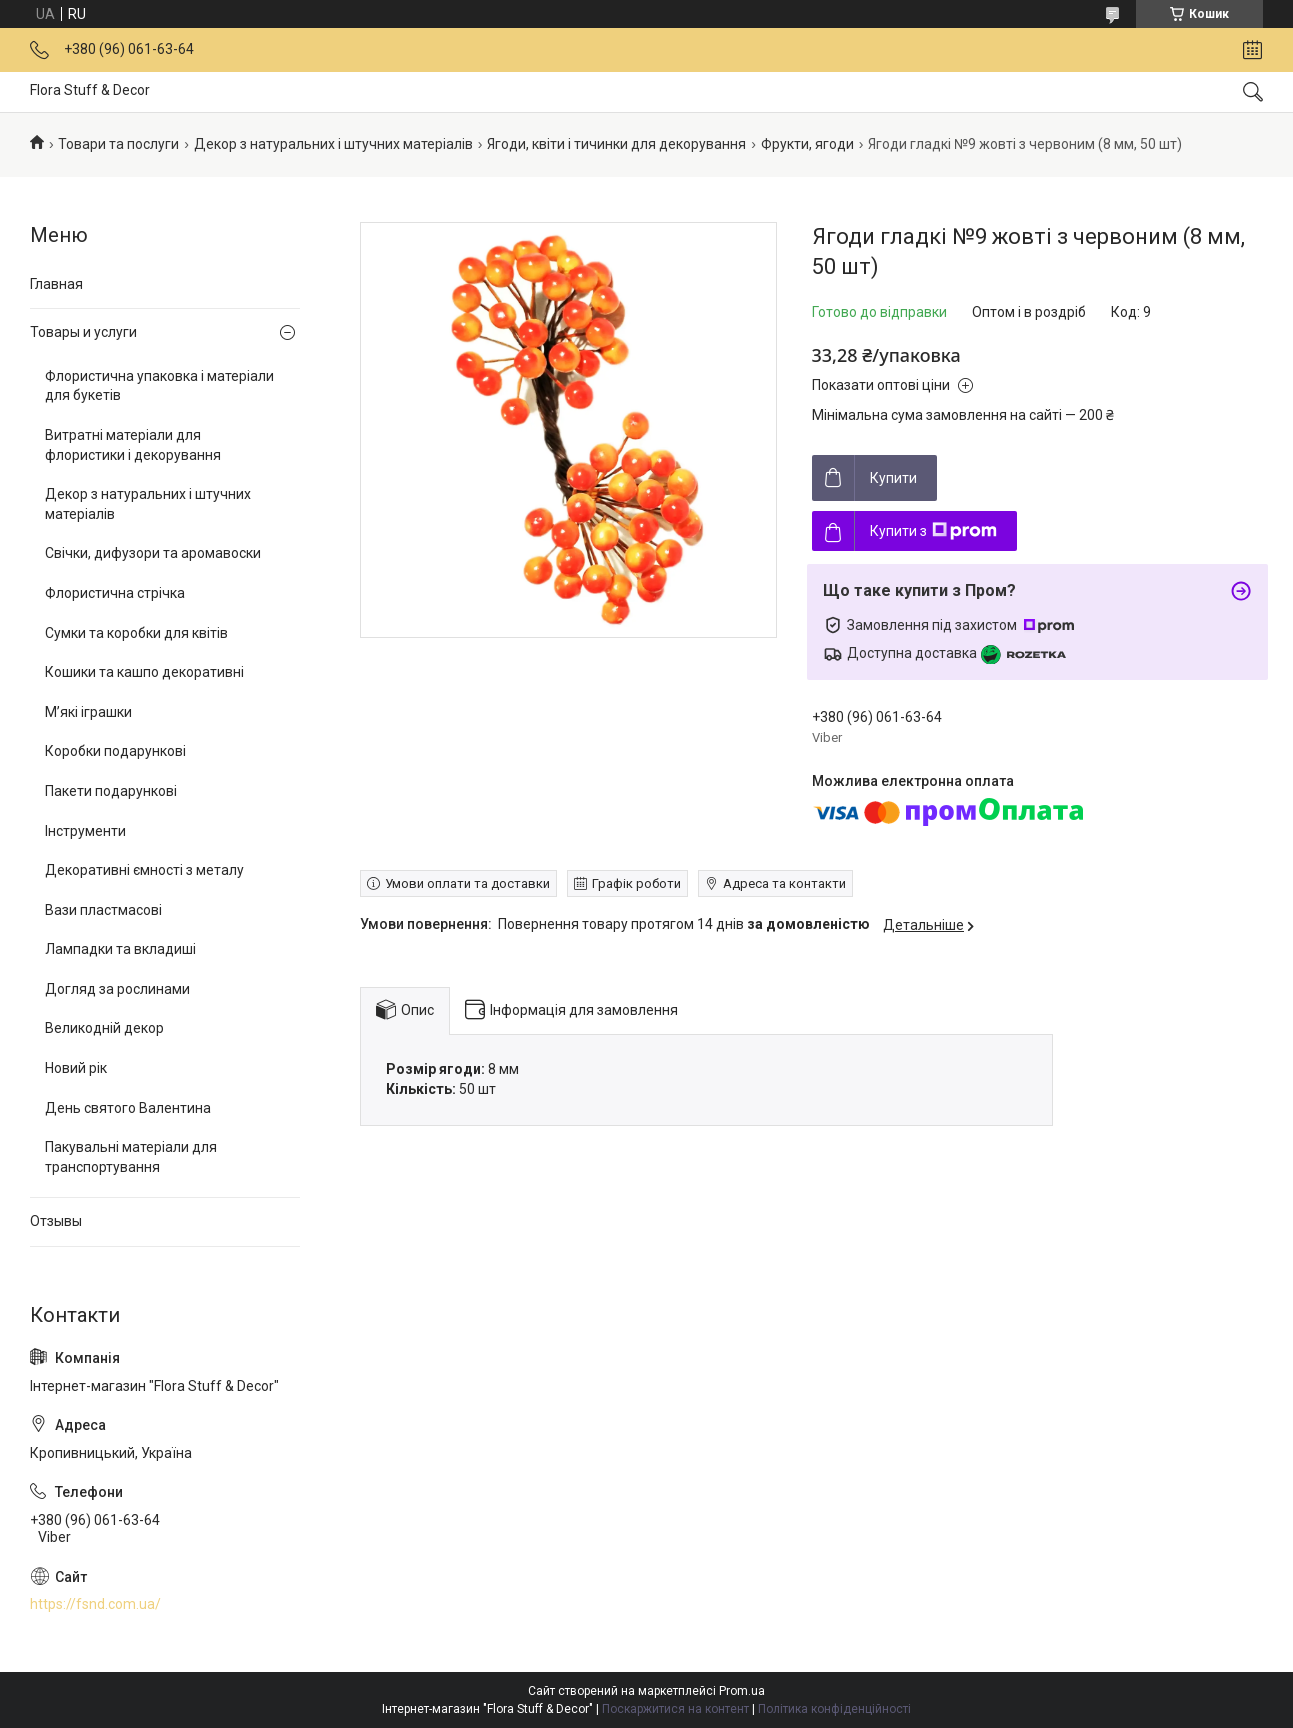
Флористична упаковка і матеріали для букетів (159, 386)
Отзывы (56, 1221)
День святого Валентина (128, 1108)
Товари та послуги (118, 144)
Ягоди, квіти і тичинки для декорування (616, 144)
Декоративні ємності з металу (144, 870)
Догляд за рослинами (117, 989)
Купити (893, 478)
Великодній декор (104, 1028)
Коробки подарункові (115, 751)
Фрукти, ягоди (807, 144)
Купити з (933, 531)
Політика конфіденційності (834, 1709)
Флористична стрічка (115, 593)
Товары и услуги (83, 332)
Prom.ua (742, 1691)
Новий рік (76, 1068)
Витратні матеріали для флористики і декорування (133, 445)
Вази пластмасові (103, 910)
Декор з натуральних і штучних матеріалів (333, 144)
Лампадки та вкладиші (120, 949)
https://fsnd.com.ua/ (95, 1604)
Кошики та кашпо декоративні (144, 672)
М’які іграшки (88, 712)
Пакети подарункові (111, 791)
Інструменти (85, 831)
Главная (56, 284)
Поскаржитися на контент (675, 1709)
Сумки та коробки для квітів (136, 633)
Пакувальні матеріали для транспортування (131, 1157)
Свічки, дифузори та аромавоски (153, 553)
